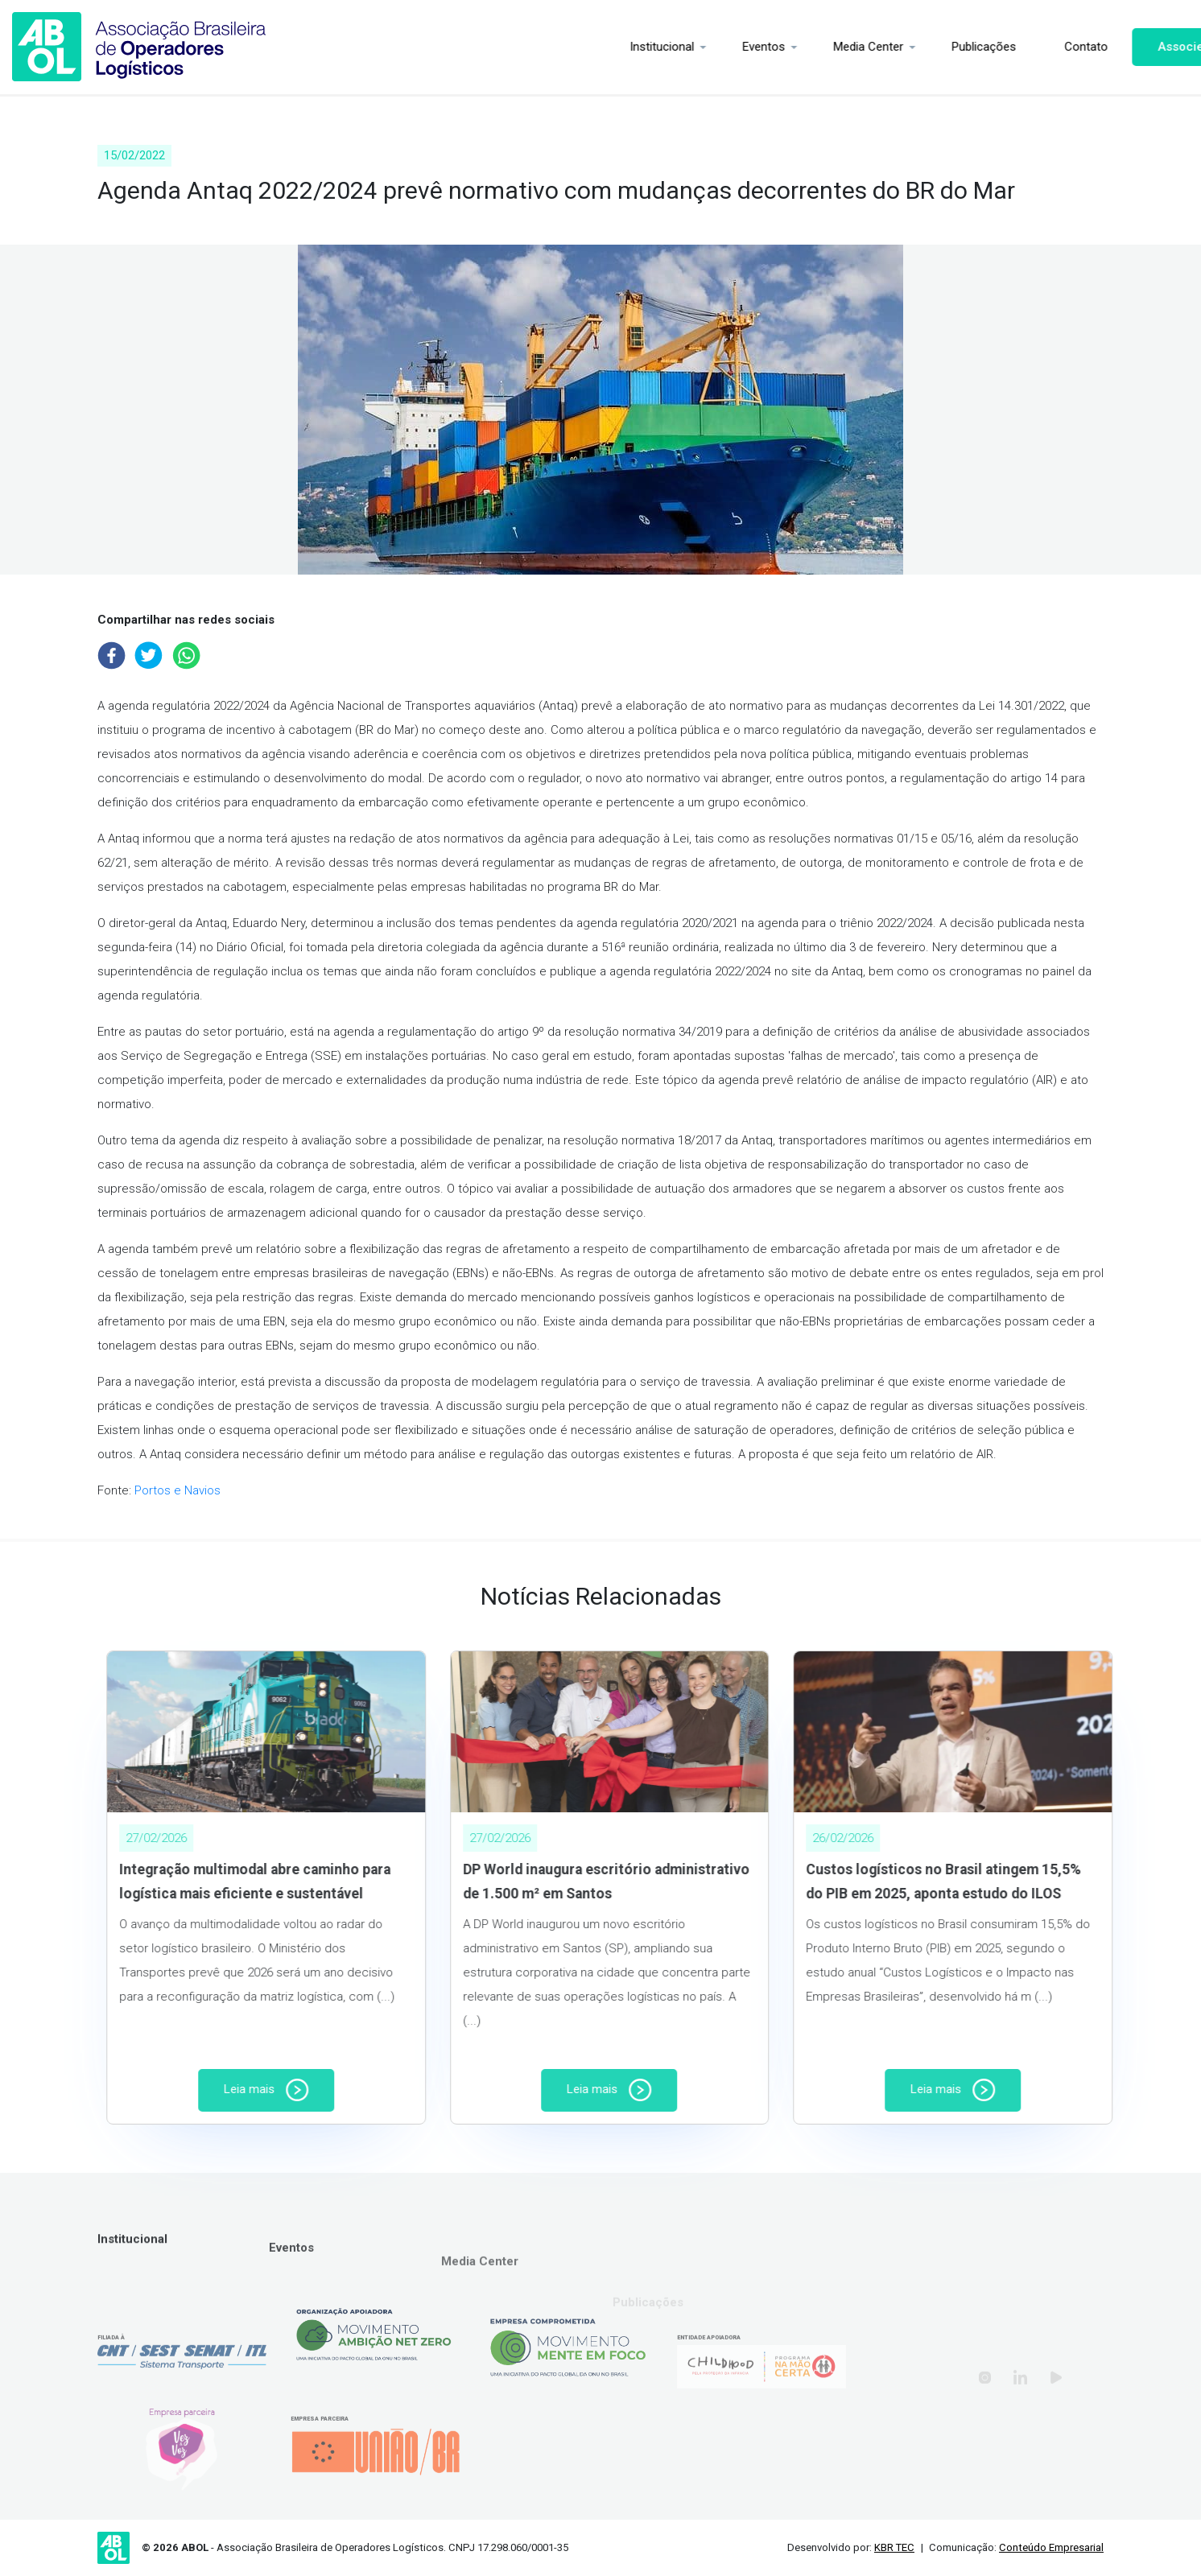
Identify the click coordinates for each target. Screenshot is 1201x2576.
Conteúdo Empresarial (1051, 2547)
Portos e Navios (177, 1490)
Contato (1027, 46)
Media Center (809, 46)
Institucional (603, 46)
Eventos (704, 46)
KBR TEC (894, 2547)
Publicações (925, 46)
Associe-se (1131, 46)
